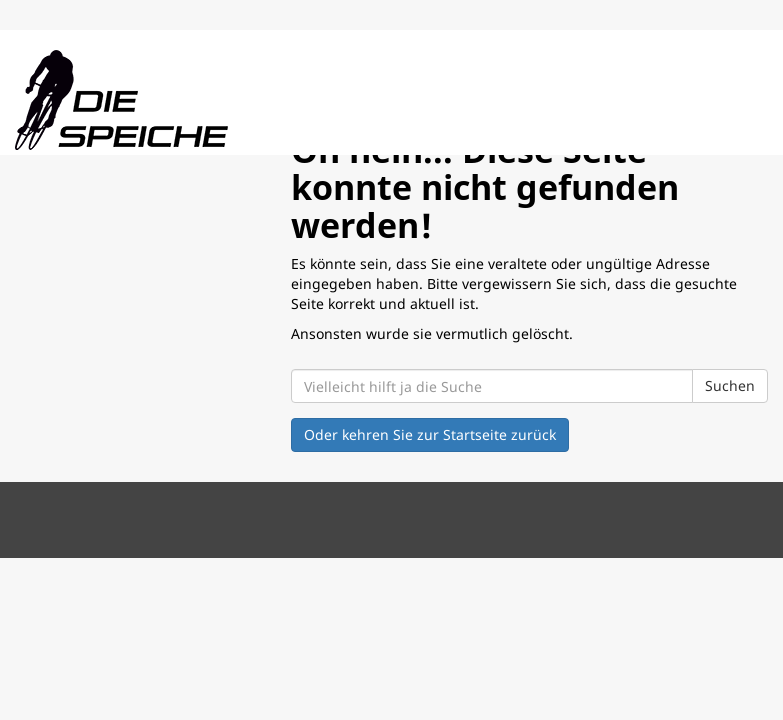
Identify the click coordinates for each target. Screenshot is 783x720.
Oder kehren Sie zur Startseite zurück (430, 434)
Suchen (730, 385)
